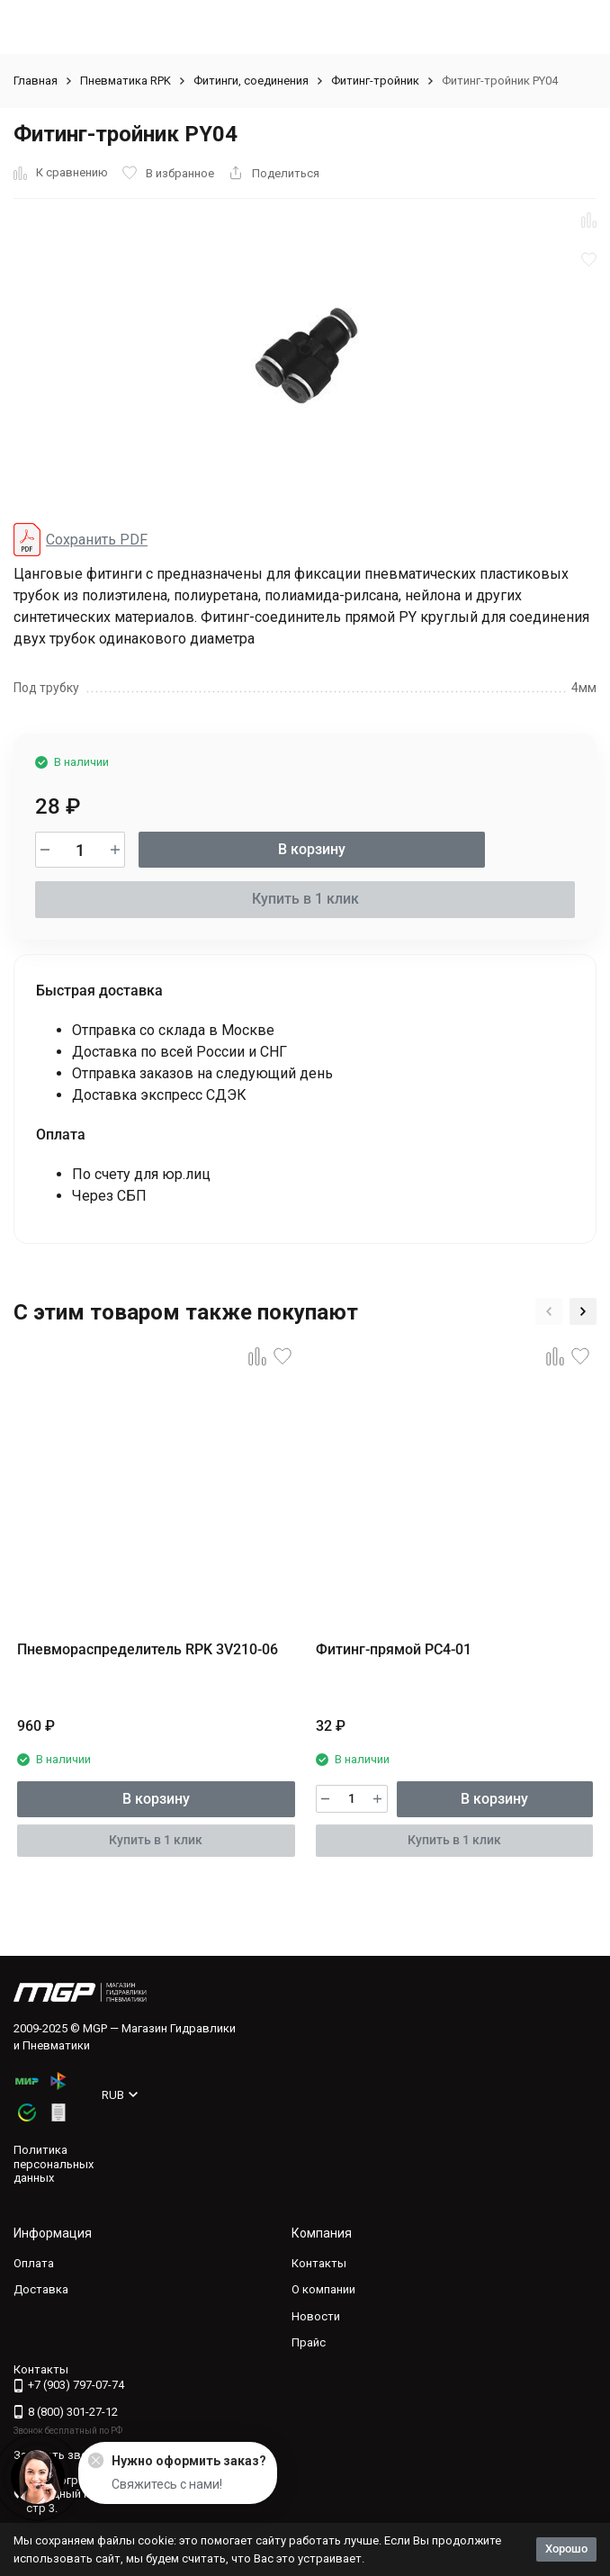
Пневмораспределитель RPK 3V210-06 (147, 1649)
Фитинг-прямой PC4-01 (393, 1649)
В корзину (311, 849)
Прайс (309, 2342)
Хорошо (566, 2548)
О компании (323, 2289)
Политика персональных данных (53, 2163)
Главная (35, 80)
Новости (316, 2316)
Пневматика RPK (125, 80)
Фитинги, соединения (251, 80)
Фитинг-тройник (375, 80)
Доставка (40, 2289)
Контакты (319, 2263)
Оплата (33, 2263)
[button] (548, 1311)
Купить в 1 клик (305, 898)
